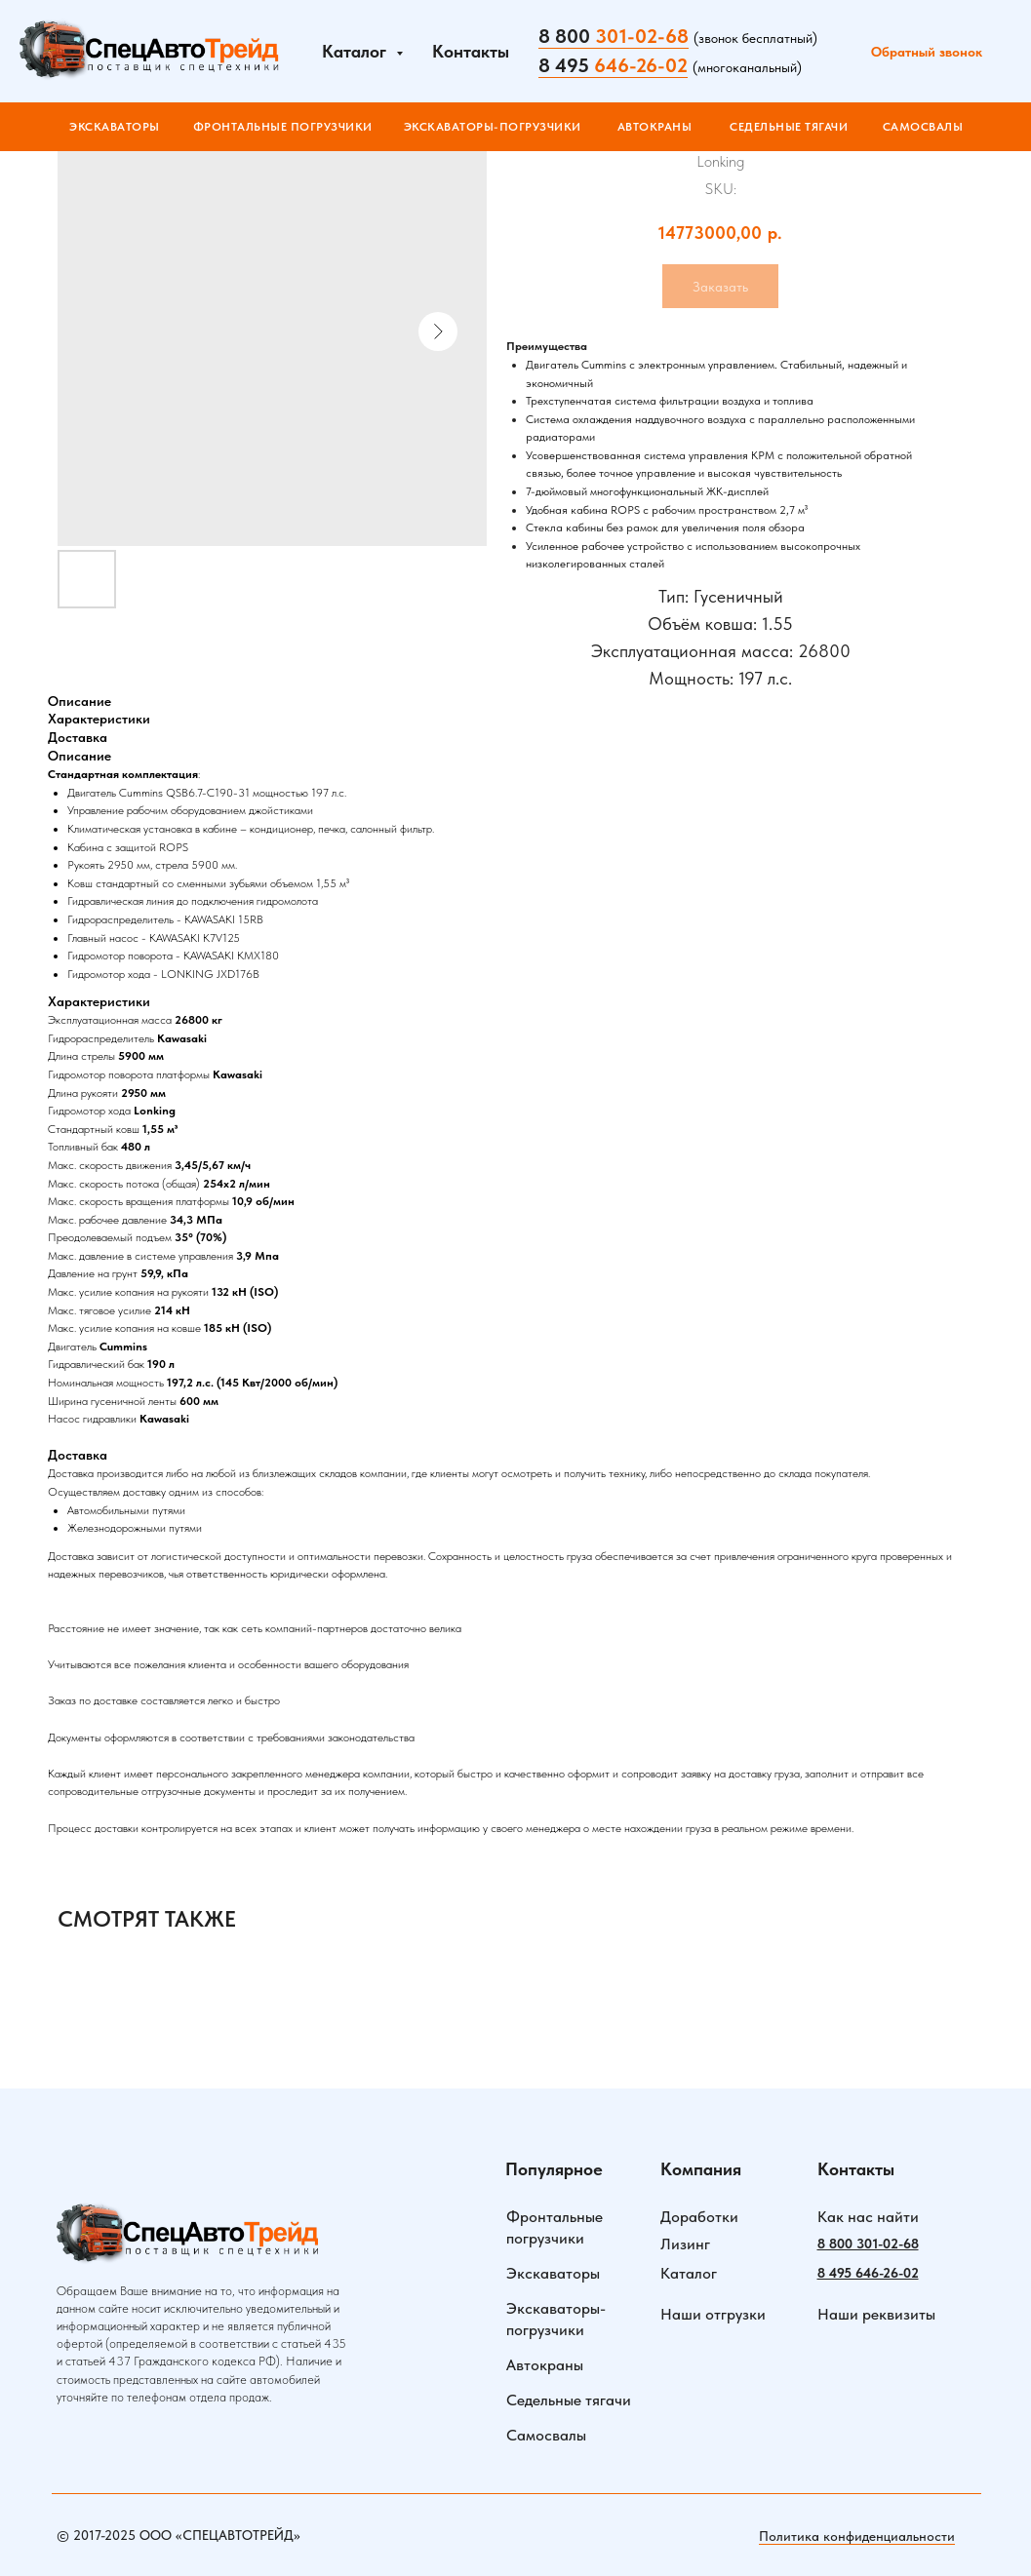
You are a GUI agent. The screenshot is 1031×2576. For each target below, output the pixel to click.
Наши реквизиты (876, 2314)
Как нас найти (868, 2216)
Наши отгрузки (713, 2314)
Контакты (470, 51)
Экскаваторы (553, 2273)
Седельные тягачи (568, 2400)
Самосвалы (546, 2435)
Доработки (699, 2216)
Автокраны (544, 2365)
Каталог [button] (356, 51)
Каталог (688, 2273)
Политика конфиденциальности (857, 2536)
